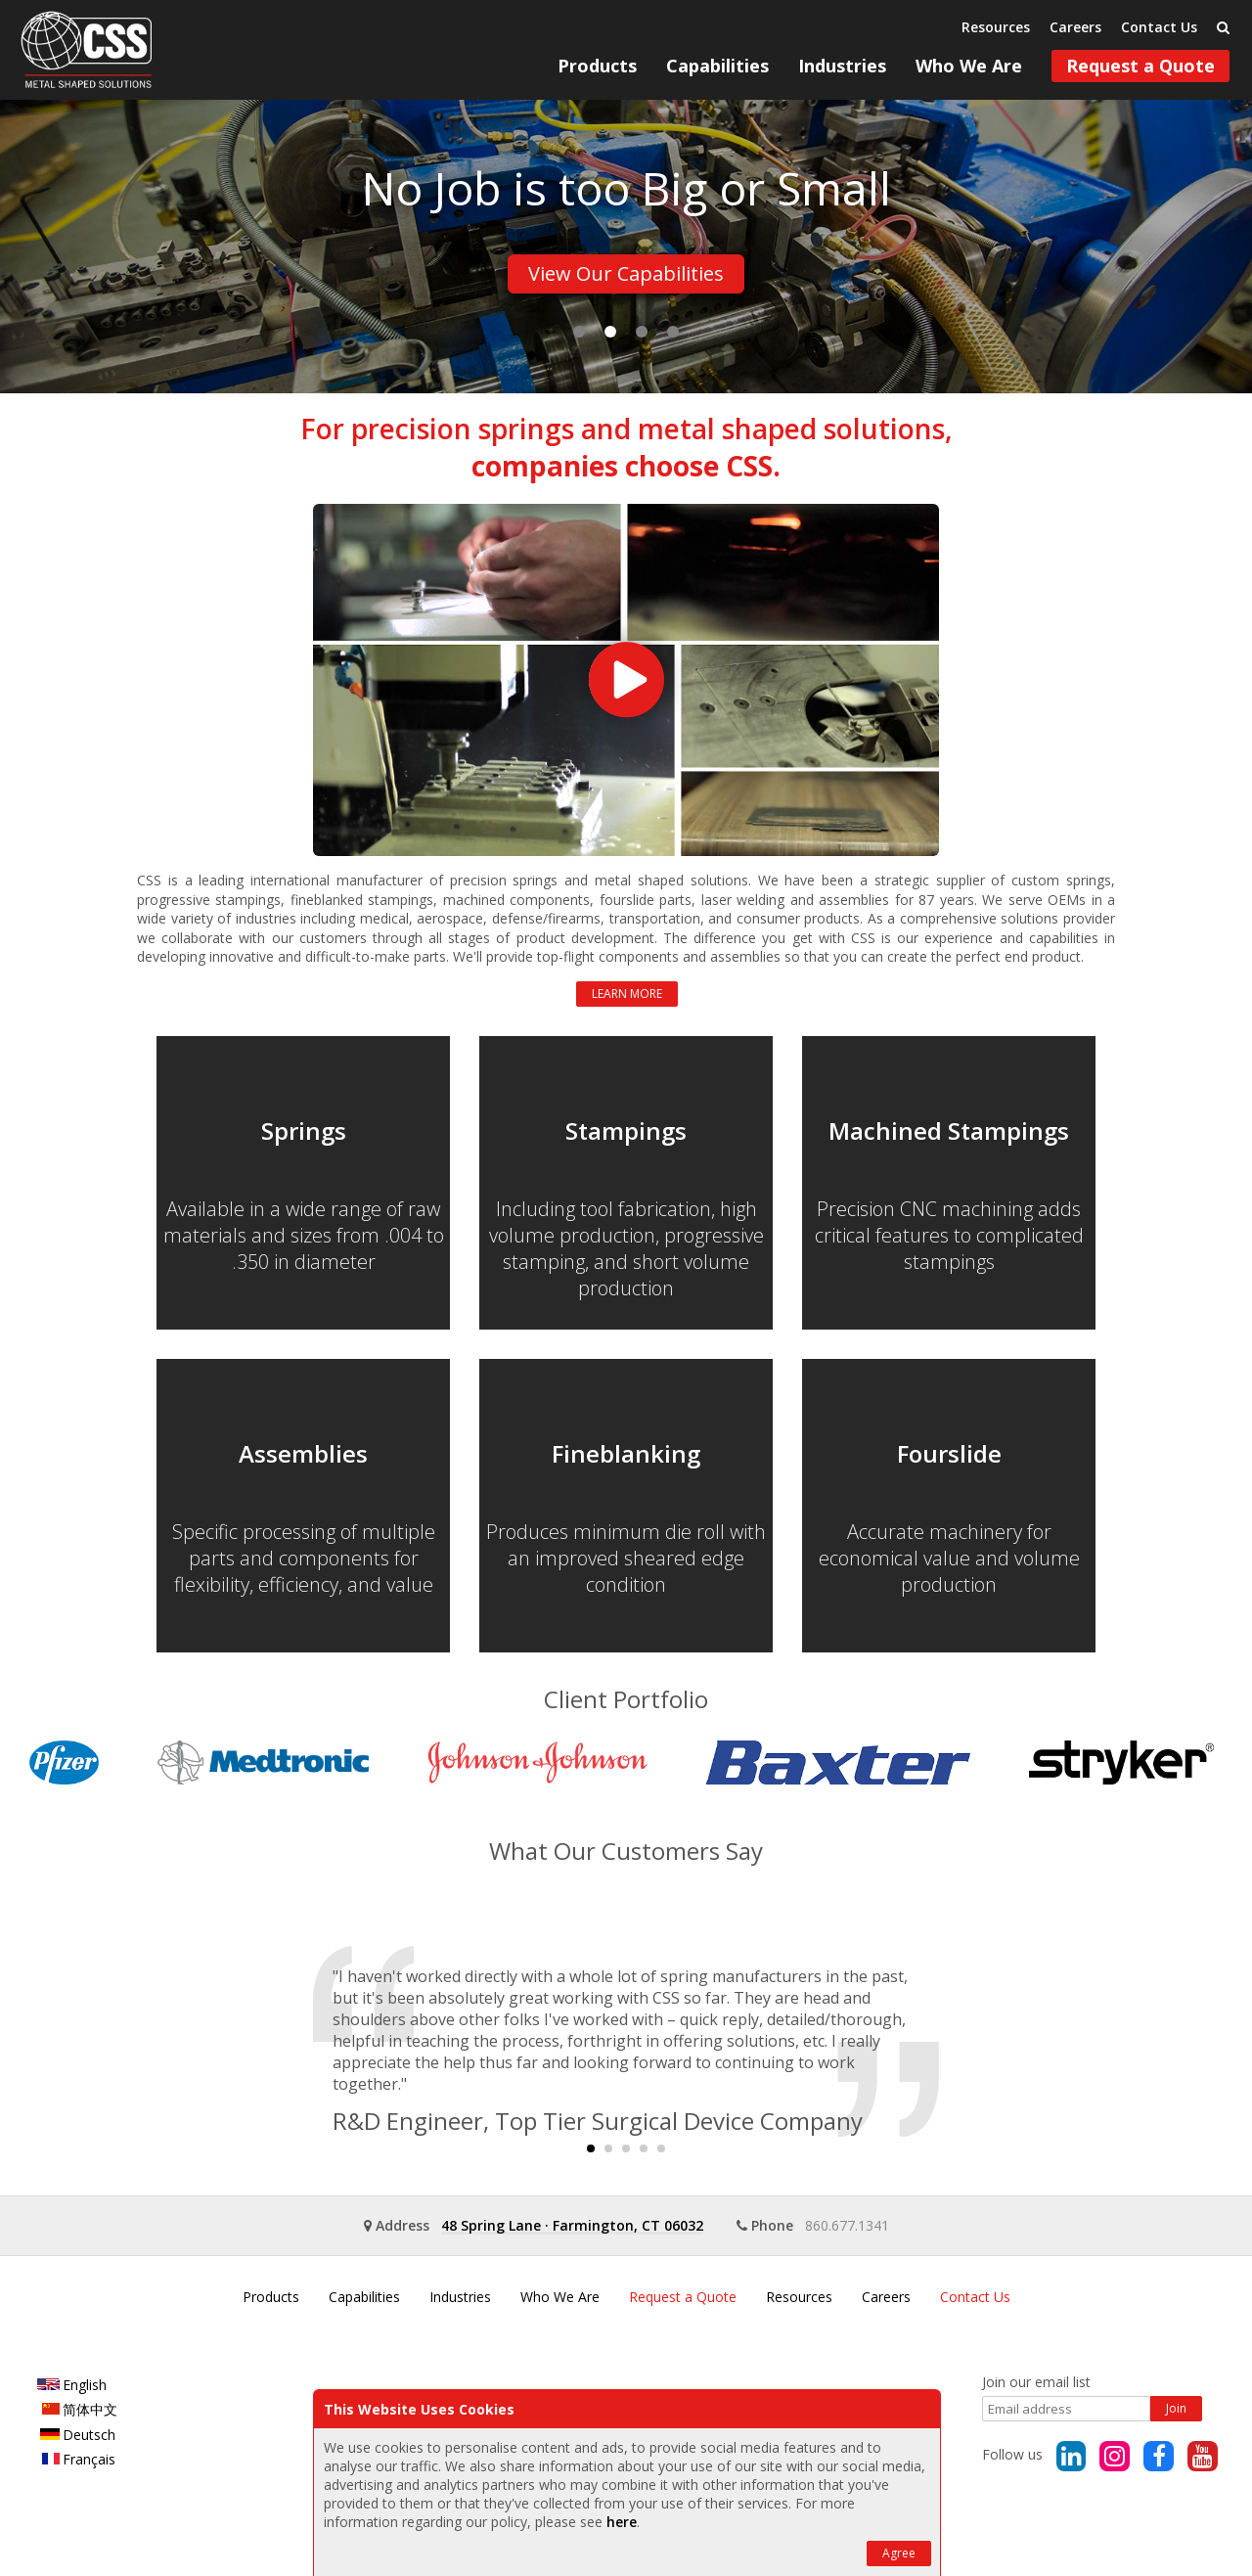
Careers (1075, 27)
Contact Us (1159, 27)
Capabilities (717, 65)
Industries (842, 65)
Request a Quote (1140, 65)
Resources (995, 27)
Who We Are (969, 65)
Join (1176, 2408)
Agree (899, 2553)
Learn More (627, 993)
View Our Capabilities (626, 273)
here (621, 2521)
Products (597, 65)
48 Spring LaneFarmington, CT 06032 (572, 2225)
